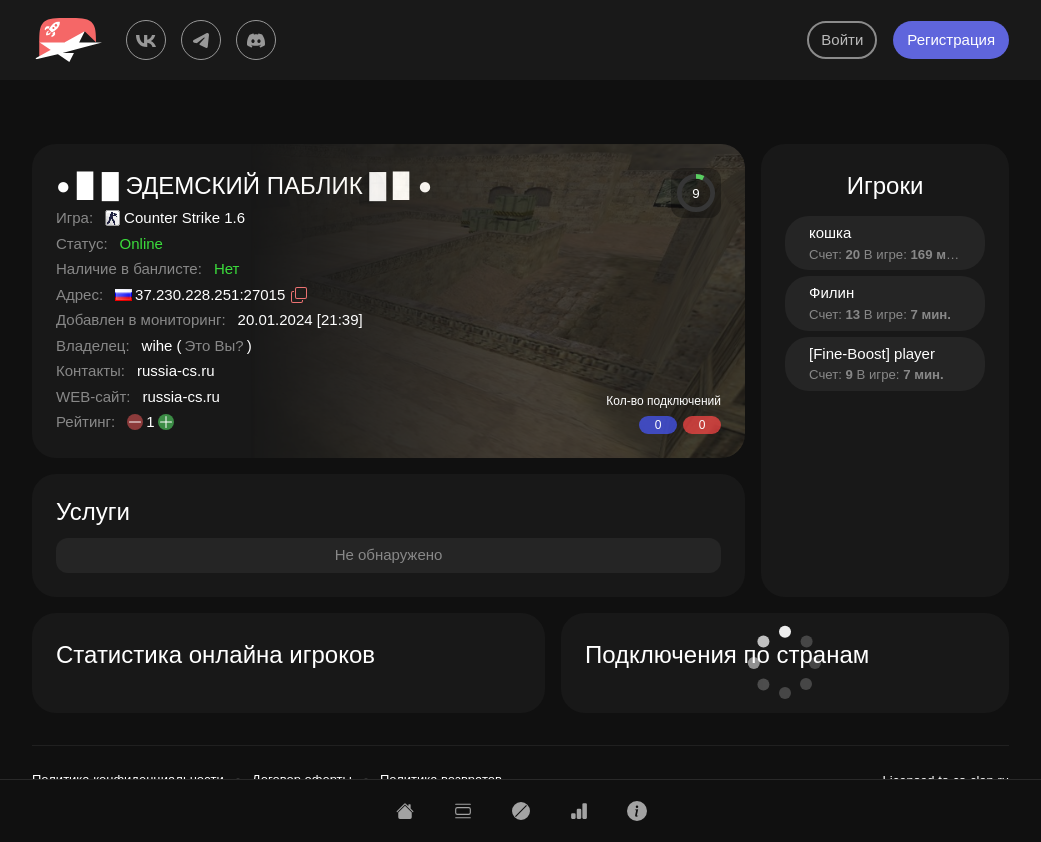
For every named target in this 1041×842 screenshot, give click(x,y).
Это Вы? (214, 345)
